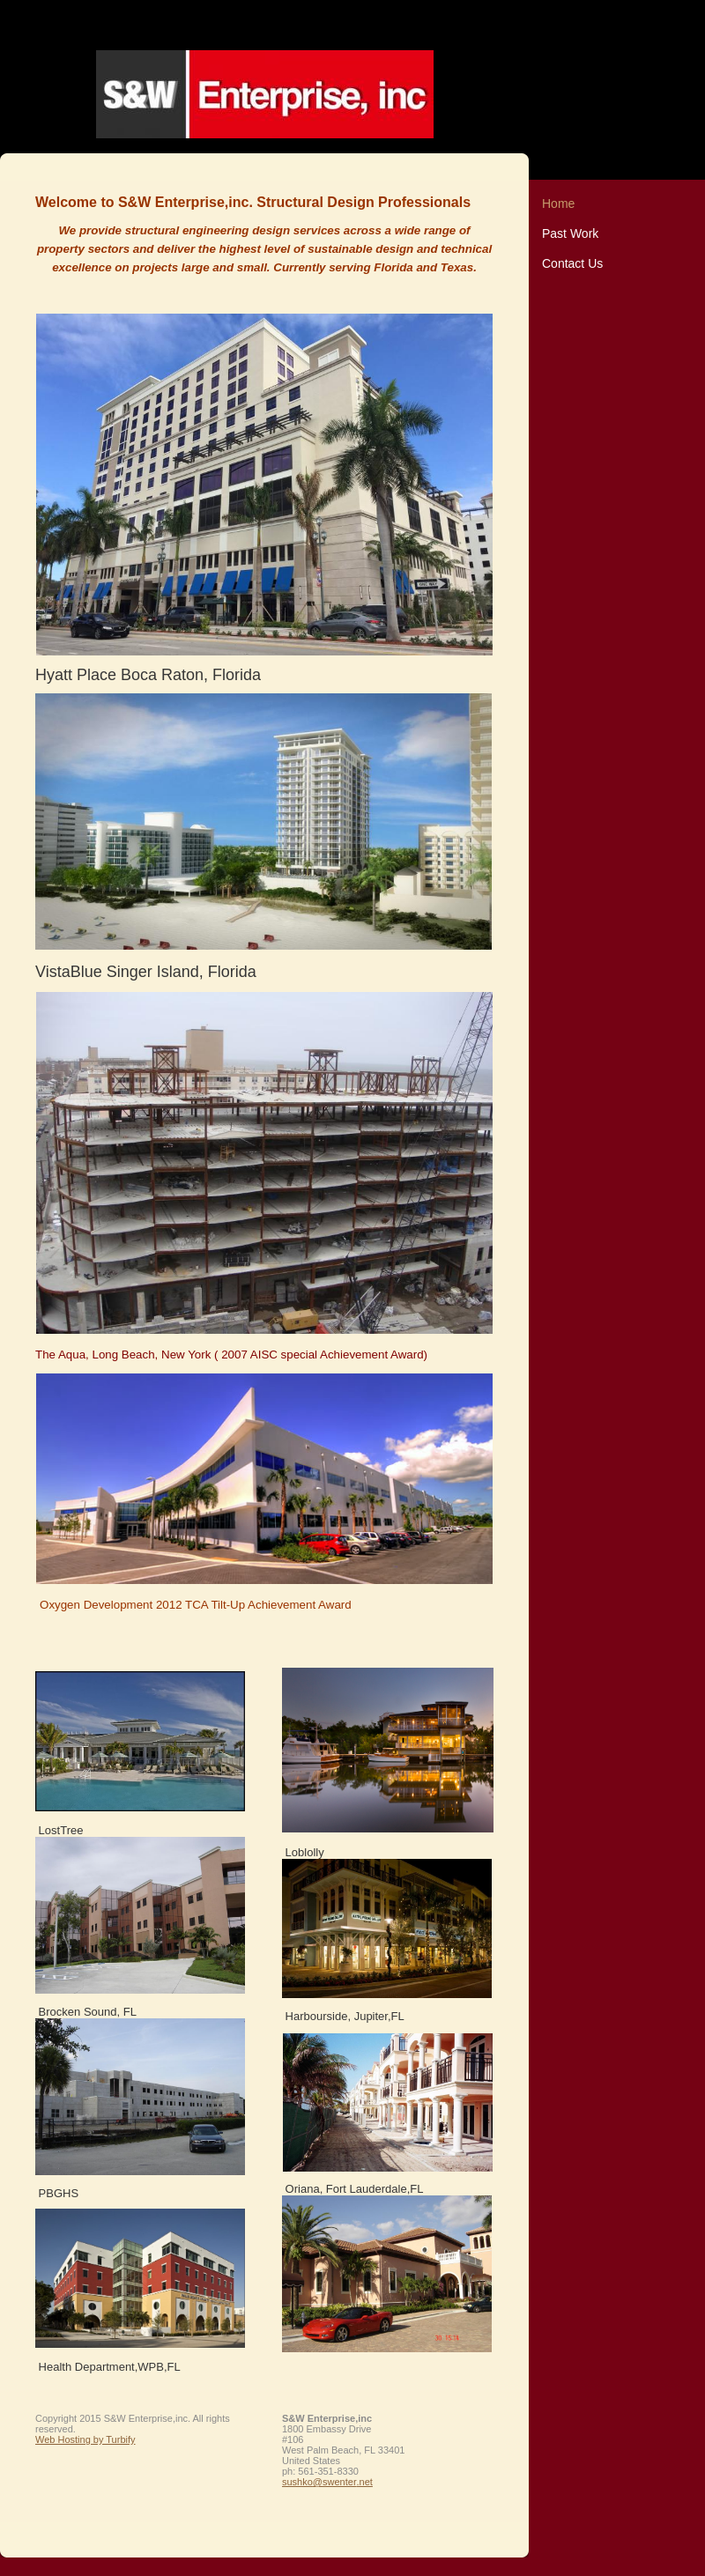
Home (558, 203)
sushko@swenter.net (327, 2481)
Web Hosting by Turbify (85, 2439)
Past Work (570, 233)
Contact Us (572, 263)
